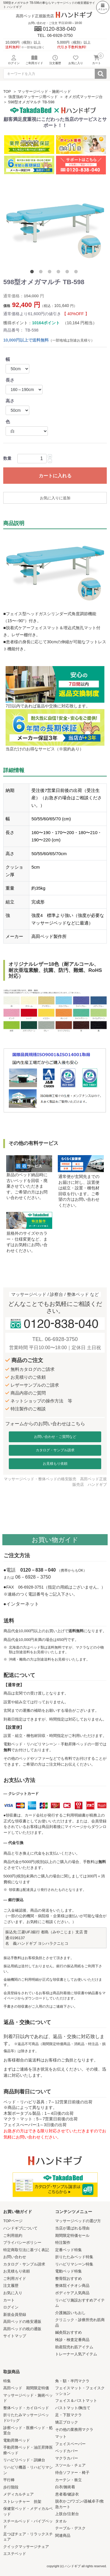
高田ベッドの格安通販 (22, 2321)
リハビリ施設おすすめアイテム (80, 2303)
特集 (7, 2381)
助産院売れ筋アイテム (74, 2347)
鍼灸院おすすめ (68, 2332)
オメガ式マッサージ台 (84, 97)
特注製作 (62, 2242)
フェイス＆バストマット (76, 2400)
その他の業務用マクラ (74, 2429)
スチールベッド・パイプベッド (28, 2524)
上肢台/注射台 (67, 2514)
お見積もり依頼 (55, 1464)
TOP (7, 91)
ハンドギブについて (20, 2228)
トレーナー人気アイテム (76, 2354)
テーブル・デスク (70, 2528)
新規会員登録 (14, 2314)
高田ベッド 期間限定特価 (26, 2388)
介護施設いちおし (70, 2313)
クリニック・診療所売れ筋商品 (80, 2323)
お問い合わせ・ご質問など (55, 1437)
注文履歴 (10, 2285)
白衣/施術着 (65, 2487)
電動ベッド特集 (68, 2271)
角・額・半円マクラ (72, 2381)
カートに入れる (55, 475)
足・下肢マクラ (68, 2415)
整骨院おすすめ (68, 2278)
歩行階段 (10, 2487)
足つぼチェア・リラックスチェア (28, 2537)
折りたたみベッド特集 (74, 2257)
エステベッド (14, 2553)
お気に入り (12, 2293)
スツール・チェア (70, 2465)
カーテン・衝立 (68, 2480)
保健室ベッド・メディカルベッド (28, 2511)
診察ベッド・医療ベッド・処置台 (28, 2431)
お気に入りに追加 (55, 498)
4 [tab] (59, 273)
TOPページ (13, 2221)
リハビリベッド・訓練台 (24, 2460)
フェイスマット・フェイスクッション (80, 2391)
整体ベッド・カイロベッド (26, 2408)
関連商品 (62, 2535)
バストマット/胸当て (73, 2408)
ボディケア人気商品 (72, 2293)
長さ (10, 380)
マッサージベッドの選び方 (78, 2221)
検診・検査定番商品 (72, 2339)
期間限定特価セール (72, 2235)
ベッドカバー (66, 2451)
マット (61, 2436)
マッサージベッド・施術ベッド (44, 91)
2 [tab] (42, 273)
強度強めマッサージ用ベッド (33, 97)
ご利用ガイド (14, 2278)
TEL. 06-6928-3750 (55, 1339)
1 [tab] (33, 273)
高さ (10, 400)
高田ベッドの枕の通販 (22, 2329)
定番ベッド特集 (68, 2250)
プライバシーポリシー (22, 2242)
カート (9, 2300)
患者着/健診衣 (67, 2494)
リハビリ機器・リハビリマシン (28, 2470)
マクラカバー (66, 2458)
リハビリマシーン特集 (74, 2264)
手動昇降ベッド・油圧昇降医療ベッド (28, 2450)
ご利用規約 (12, 2235)
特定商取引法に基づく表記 (26, 2250)
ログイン (10, 2307)
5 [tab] (68, 273)
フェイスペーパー (70, 2444)
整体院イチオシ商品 (72, 2285)
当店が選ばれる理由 (72, 2228)
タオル (61, 2521)
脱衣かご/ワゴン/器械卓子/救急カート (79, 2504)
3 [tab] (51, 273)
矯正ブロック (66, 2422)
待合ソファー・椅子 (72, 2472)
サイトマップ (14, 2336)
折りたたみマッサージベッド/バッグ (26, 2418)
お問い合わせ (14, 2257)
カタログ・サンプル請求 (55, 1450)
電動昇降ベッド (16, 2440)
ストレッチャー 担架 (22, 2501)
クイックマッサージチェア (26, 2546)
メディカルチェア (18, 2494)
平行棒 (9, 2480)
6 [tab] (77, 273)
